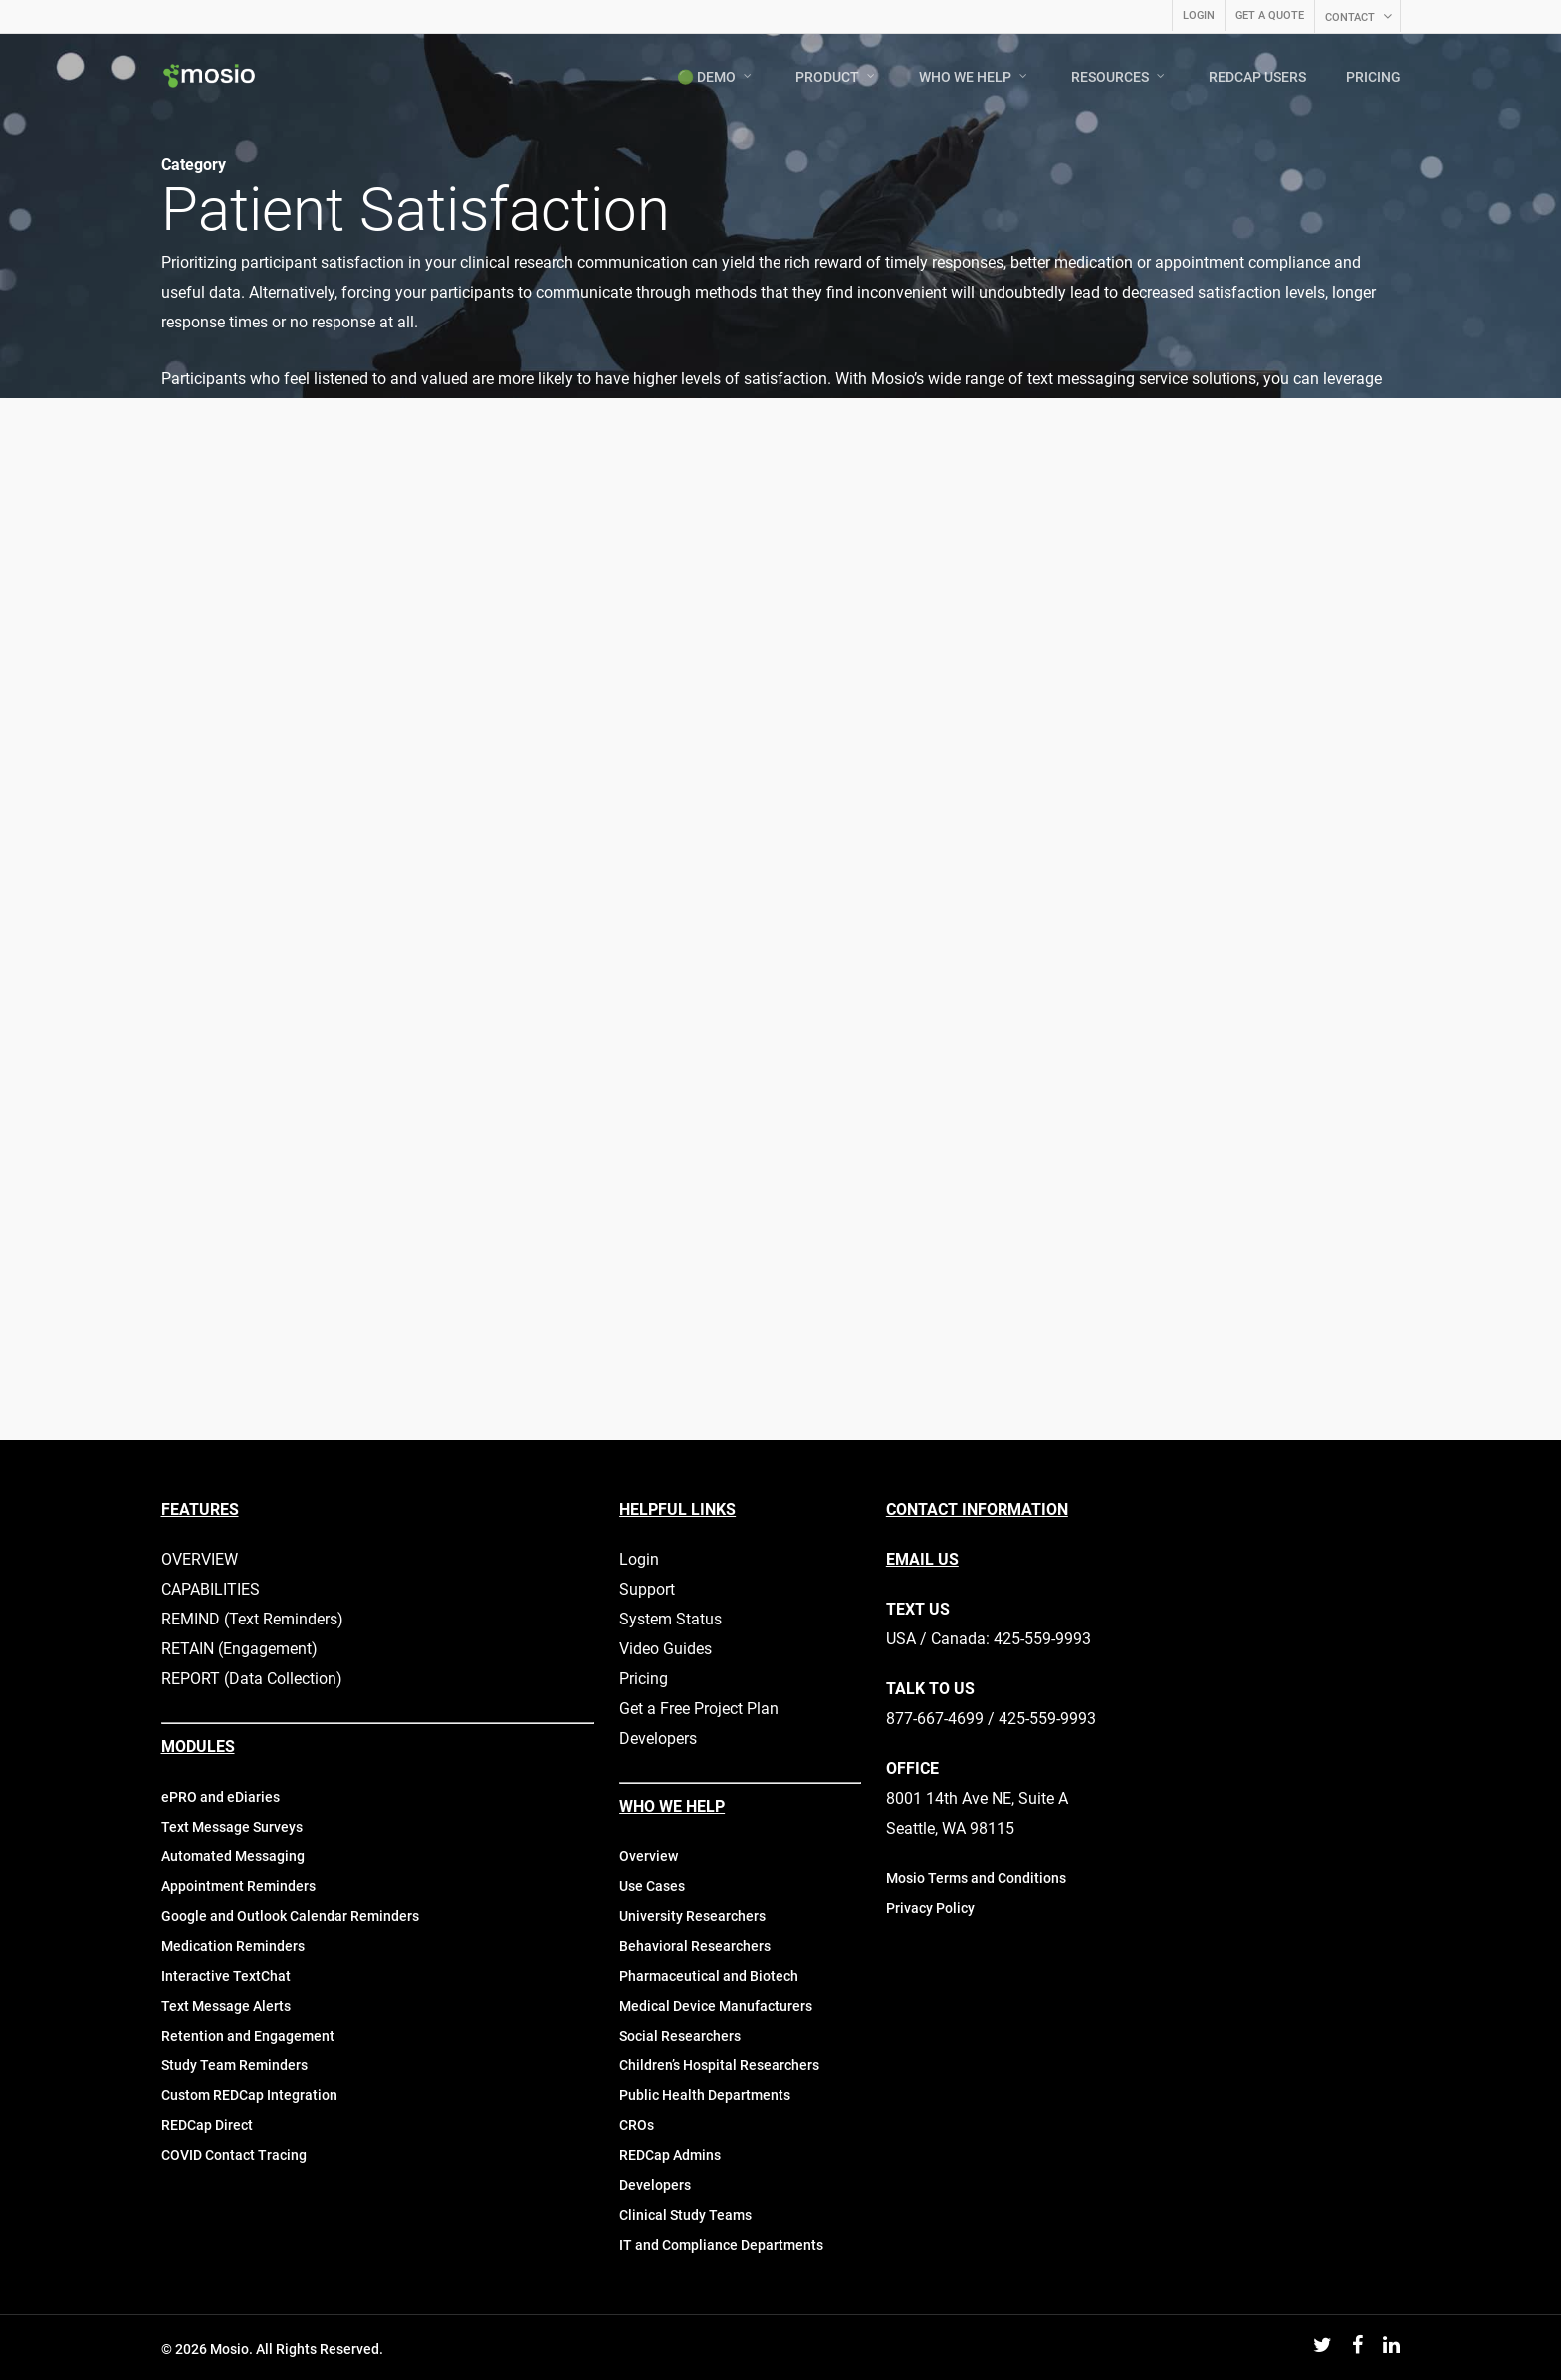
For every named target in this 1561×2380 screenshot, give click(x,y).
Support (647, 1589)
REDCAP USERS (1257, 77)
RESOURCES (1119, 77)
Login (639, 1559)
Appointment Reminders (238, 1886)
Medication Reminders (233, 1946)
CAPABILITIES (210, 1589)
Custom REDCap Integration (249, 2095)
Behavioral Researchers (695, 1946)
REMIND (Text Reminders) (252, 1619)
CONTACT (1359, 17)
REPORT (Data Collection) (251, 1678)
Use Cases (652, 1886)
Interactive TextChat (226, 1976)
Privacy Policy (930, 1908)
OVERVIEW (199, 1559)
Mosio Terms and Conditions (976, 1878)
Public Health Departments (704, 2095)
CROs (636, 2125)
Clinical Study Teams (685, 2215)
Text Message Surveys (232, 1827)
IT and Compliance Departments (721, 2245)
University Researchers (692, 1916)
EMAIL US (922, 1559)
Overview (648, 1856)
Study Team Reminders (234, 2065)
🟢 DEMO (715, 77)
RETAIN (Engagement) (239, 1648)
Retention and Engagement (247, 2036)
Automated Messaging (233, 1856)
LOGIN (1199, 15)
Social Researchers (680, 2036)
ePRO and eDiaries (220, 1797)
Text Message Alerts (226, 2006)
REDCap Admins (670, 2155)
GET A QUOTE (1269, 15)
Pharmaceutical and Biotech (708, 1976)
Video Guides (665, 1648)
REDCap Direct (207, 2125)
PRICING (1373, 77)
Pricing (643, 1678)
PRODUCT (836, 77)
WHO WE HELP (974, 77)
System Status (670, 1619)
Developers (658, 1738)
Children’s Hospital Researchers (719, 2065)
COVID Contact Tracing (234, 2155)
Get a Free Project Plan (699, 1708)
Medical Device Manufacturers (715, 2006)
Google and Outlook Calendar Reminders (290, 1916)
